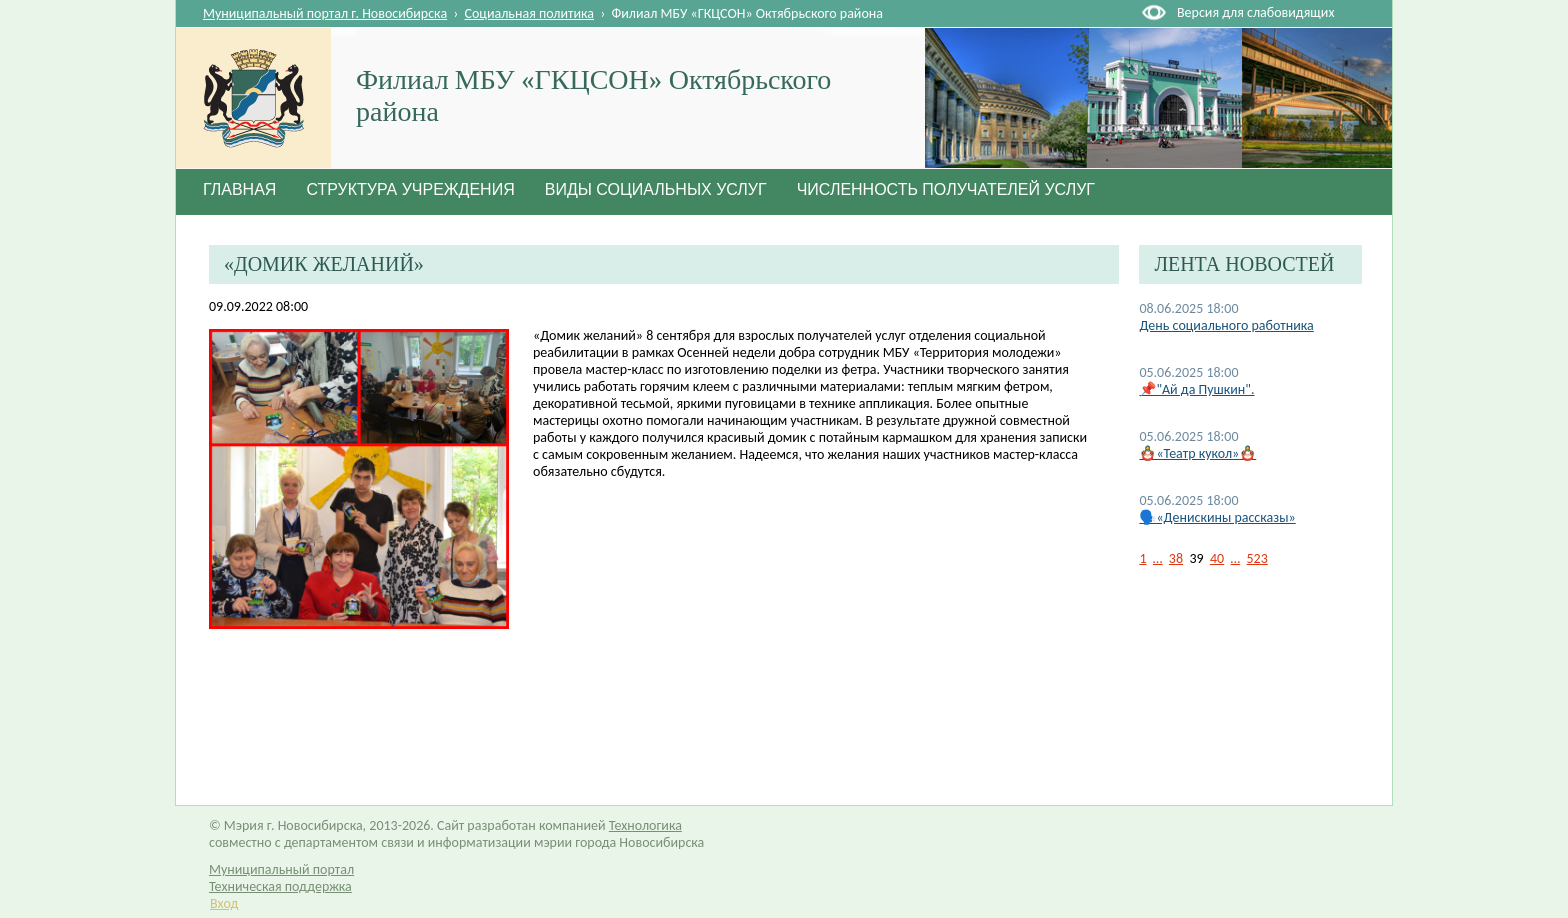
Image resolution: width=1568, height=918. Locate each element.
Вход (224, 903)
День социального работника (1226, 325)
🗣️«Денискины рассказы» (1217, 517)
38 (1176, 558)
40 (1217, 558)
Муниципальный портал (281, 869)
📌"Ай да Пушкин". (1196, 389)
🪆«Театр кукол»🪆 (1197, 453)
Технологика (645, 825)
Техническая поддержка (280, 886)
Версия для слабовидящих (1255, 12)
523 (1257, 558)
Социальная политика (530, 13)
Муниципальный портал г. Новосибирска (325, 13)
